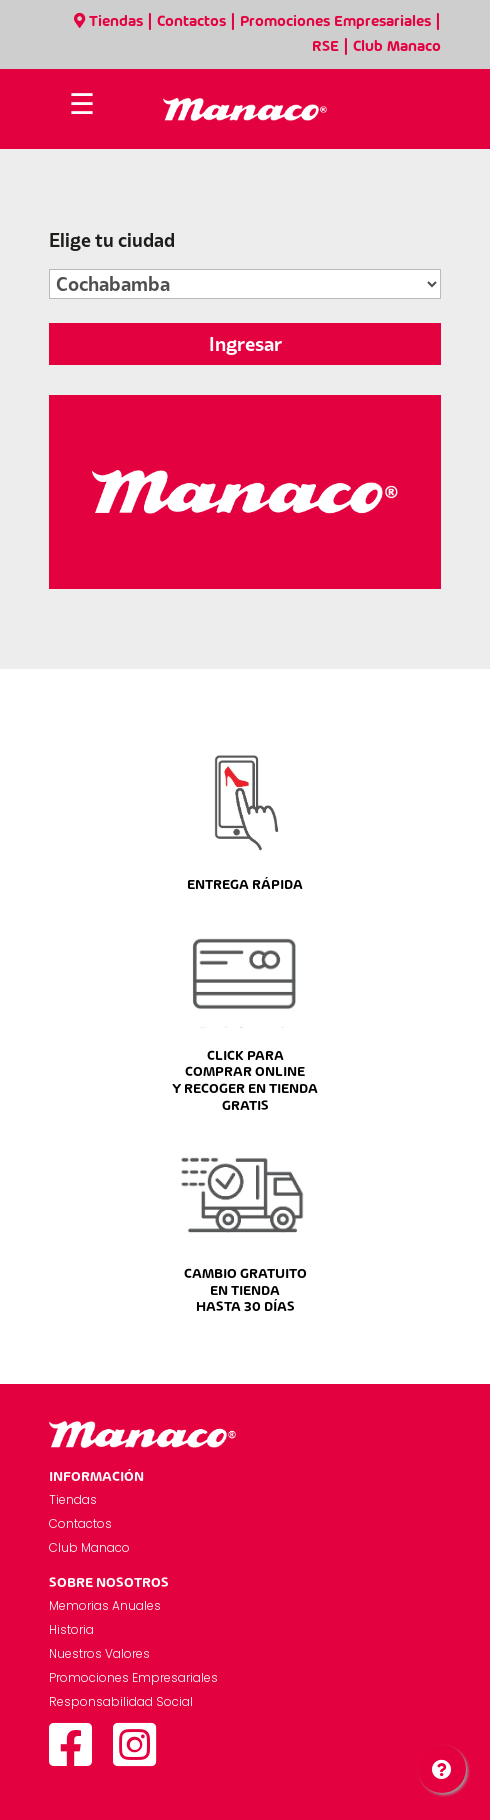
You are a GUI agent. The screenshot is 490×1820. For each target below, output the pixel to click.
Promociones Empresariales (335, 22)
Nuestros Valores (99, 1653)
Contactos (191, 22)
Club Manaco (397, 47)
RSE (325, 47)
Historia (71, 1629)
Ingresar (245, 344)
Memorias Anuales (105, 1605)
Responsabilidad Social (121, 1701)
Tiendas (108, 22)
